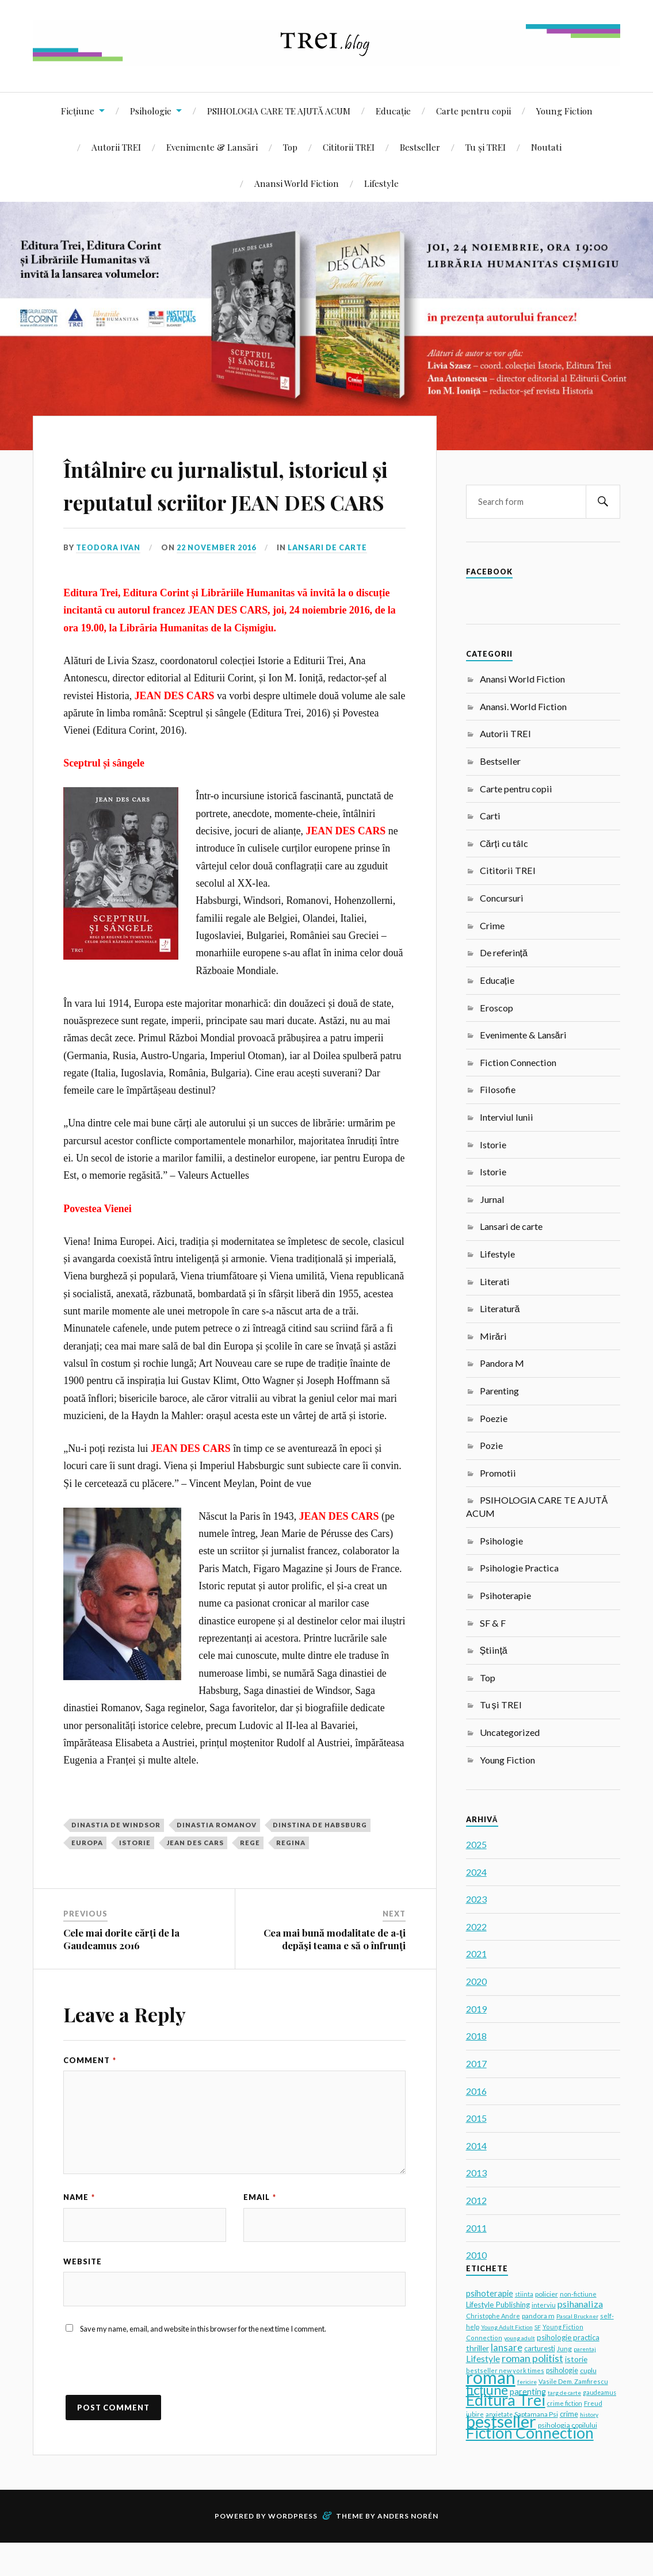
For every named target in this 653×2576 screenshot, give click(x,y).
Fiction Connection (518, 1062)
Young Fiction (564, 111)
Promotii (498, 1472)
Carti (490, 815)
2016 (476, 2091)
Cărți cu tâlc (504, 843)
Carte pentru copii (473, 111)
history (589, 2414)
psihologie (562, 2370)
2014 (476, 2145)
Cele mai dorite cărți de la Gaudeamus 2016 (121, 1971)
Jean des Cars (195, 1875)
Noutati (546, 147)
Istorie (493, 1144)
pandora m (538, 2316)
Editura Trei (505, 2399)
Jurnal (492, 1199)
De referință (504, 952)
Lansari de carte (329, 580)
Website (82, 2294)
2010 (476, 2254)
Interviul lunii (506, 1116)
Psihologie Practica (519, 1567)
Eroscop (496, 1007)
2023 (476, 1898)
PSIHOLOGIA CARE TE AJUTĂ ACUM (278, 111)
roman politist (532, 2358)
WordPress (293, 2549)
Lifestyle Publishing (498, 2304)
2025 (476, 1844)
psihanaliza (580, 2303)
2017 (476, 2063)
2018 (476, 2035)
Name (79, 2230)
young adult (519, 2337)
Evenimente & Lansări (212, 147)
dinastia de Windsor (116, 1858)
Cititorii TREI (349, 147)
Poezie (493, 1418)
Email (259, 2230)
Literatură (500, 1308)
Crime (492, 925)
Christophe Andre (493, 2316)
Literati (495, 1281)
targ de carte (564, 2392)
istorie (135, 1875)
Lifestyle (381, 183)
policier (546, 2294)
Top (290, 147)
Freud (593, 2403)
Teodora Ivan (109, 580)
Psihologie (150, 111)
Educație (393, 111)
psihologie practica (568, 2337)
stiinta (524, 2294)
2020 (476, 1981)
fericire (527, 2381)
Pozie (491, 1445)
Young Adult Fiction (507, 2327)
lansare (506, 2347)
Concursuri (502, 897)
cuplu (588, 2370)
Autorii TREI (116, 147)
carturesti (539, 2348)
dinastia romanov (217, 1858)
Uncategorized (510, 1732)
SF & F (493, 1622)
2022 (476, 1926)
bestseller (501, 2421)
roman (490, 2377)
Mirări (493, 1336)
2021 (476, 1953)
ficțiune (487, 2390)
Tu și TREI (485, 147)
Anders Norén (407, 2549)
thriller (477, 2348)
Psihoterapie (505, 1595)
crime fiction (564, 2403)
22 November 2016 (218, 580)
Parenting (499, 1390)
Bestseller (420, 147)
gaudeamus (599, 2392)
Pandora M (502, 1363)
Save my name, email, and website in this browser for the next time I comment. (203, 2362)
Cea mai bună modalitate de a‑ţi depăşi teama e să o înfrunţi (335, 1971)
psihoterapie (489, 2293)
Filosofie (497, 1089)
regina (291, 1875)
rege (250, 1875)
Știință (493, 1649)
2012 (476, 2200)
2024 (476, 1871)
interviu (544, 2305)
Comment (89, 2093)
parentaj (585, 2348)
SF (537, 2327)
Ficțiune (77, 111)
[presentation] (150, 2405)
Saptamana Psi (536, 2414)
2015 (476, 2118)
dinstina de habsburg (320, 1858)
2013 (476, 2172)
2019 (476, 2008)
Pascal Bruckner (577, 2316)
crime (569, 2414)
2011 (476, 2227)
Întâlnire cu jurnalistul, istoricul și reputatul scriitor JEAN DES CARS (229, 500)
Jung (564, 2348)
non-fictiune (578, 2294)
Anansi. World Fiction (523, 706)
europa (87, 1875)
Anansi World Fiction (296, 183)
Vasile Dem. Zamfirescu (573, 2381)
